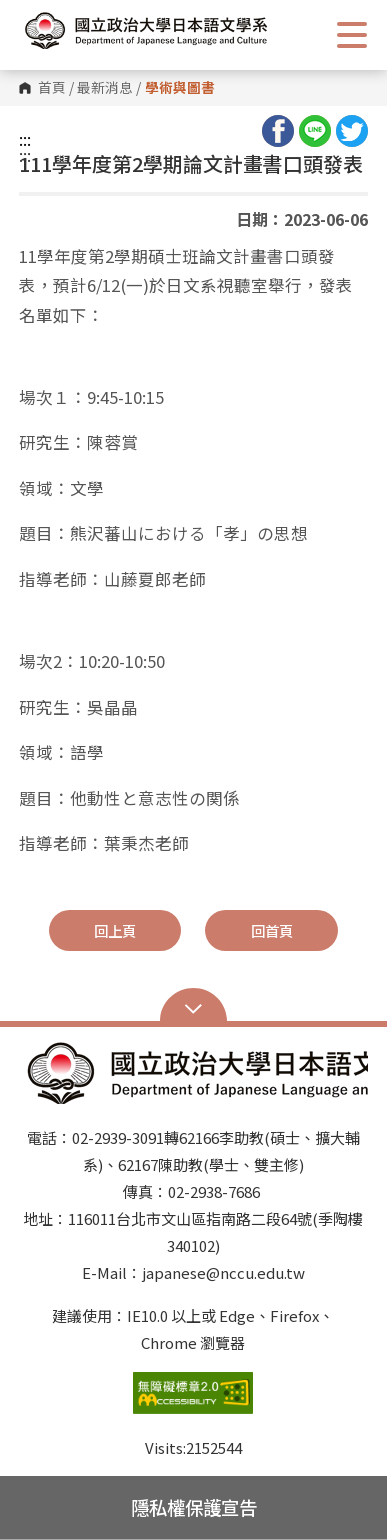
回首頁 (272, 930)
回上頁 (115, 930)
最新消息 (105, 88)
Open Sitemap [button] (193, 1007)
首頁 (52, 88)
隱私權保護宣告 (194, 1507)
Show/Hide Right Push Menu (352, 35)
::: (25, 139)
